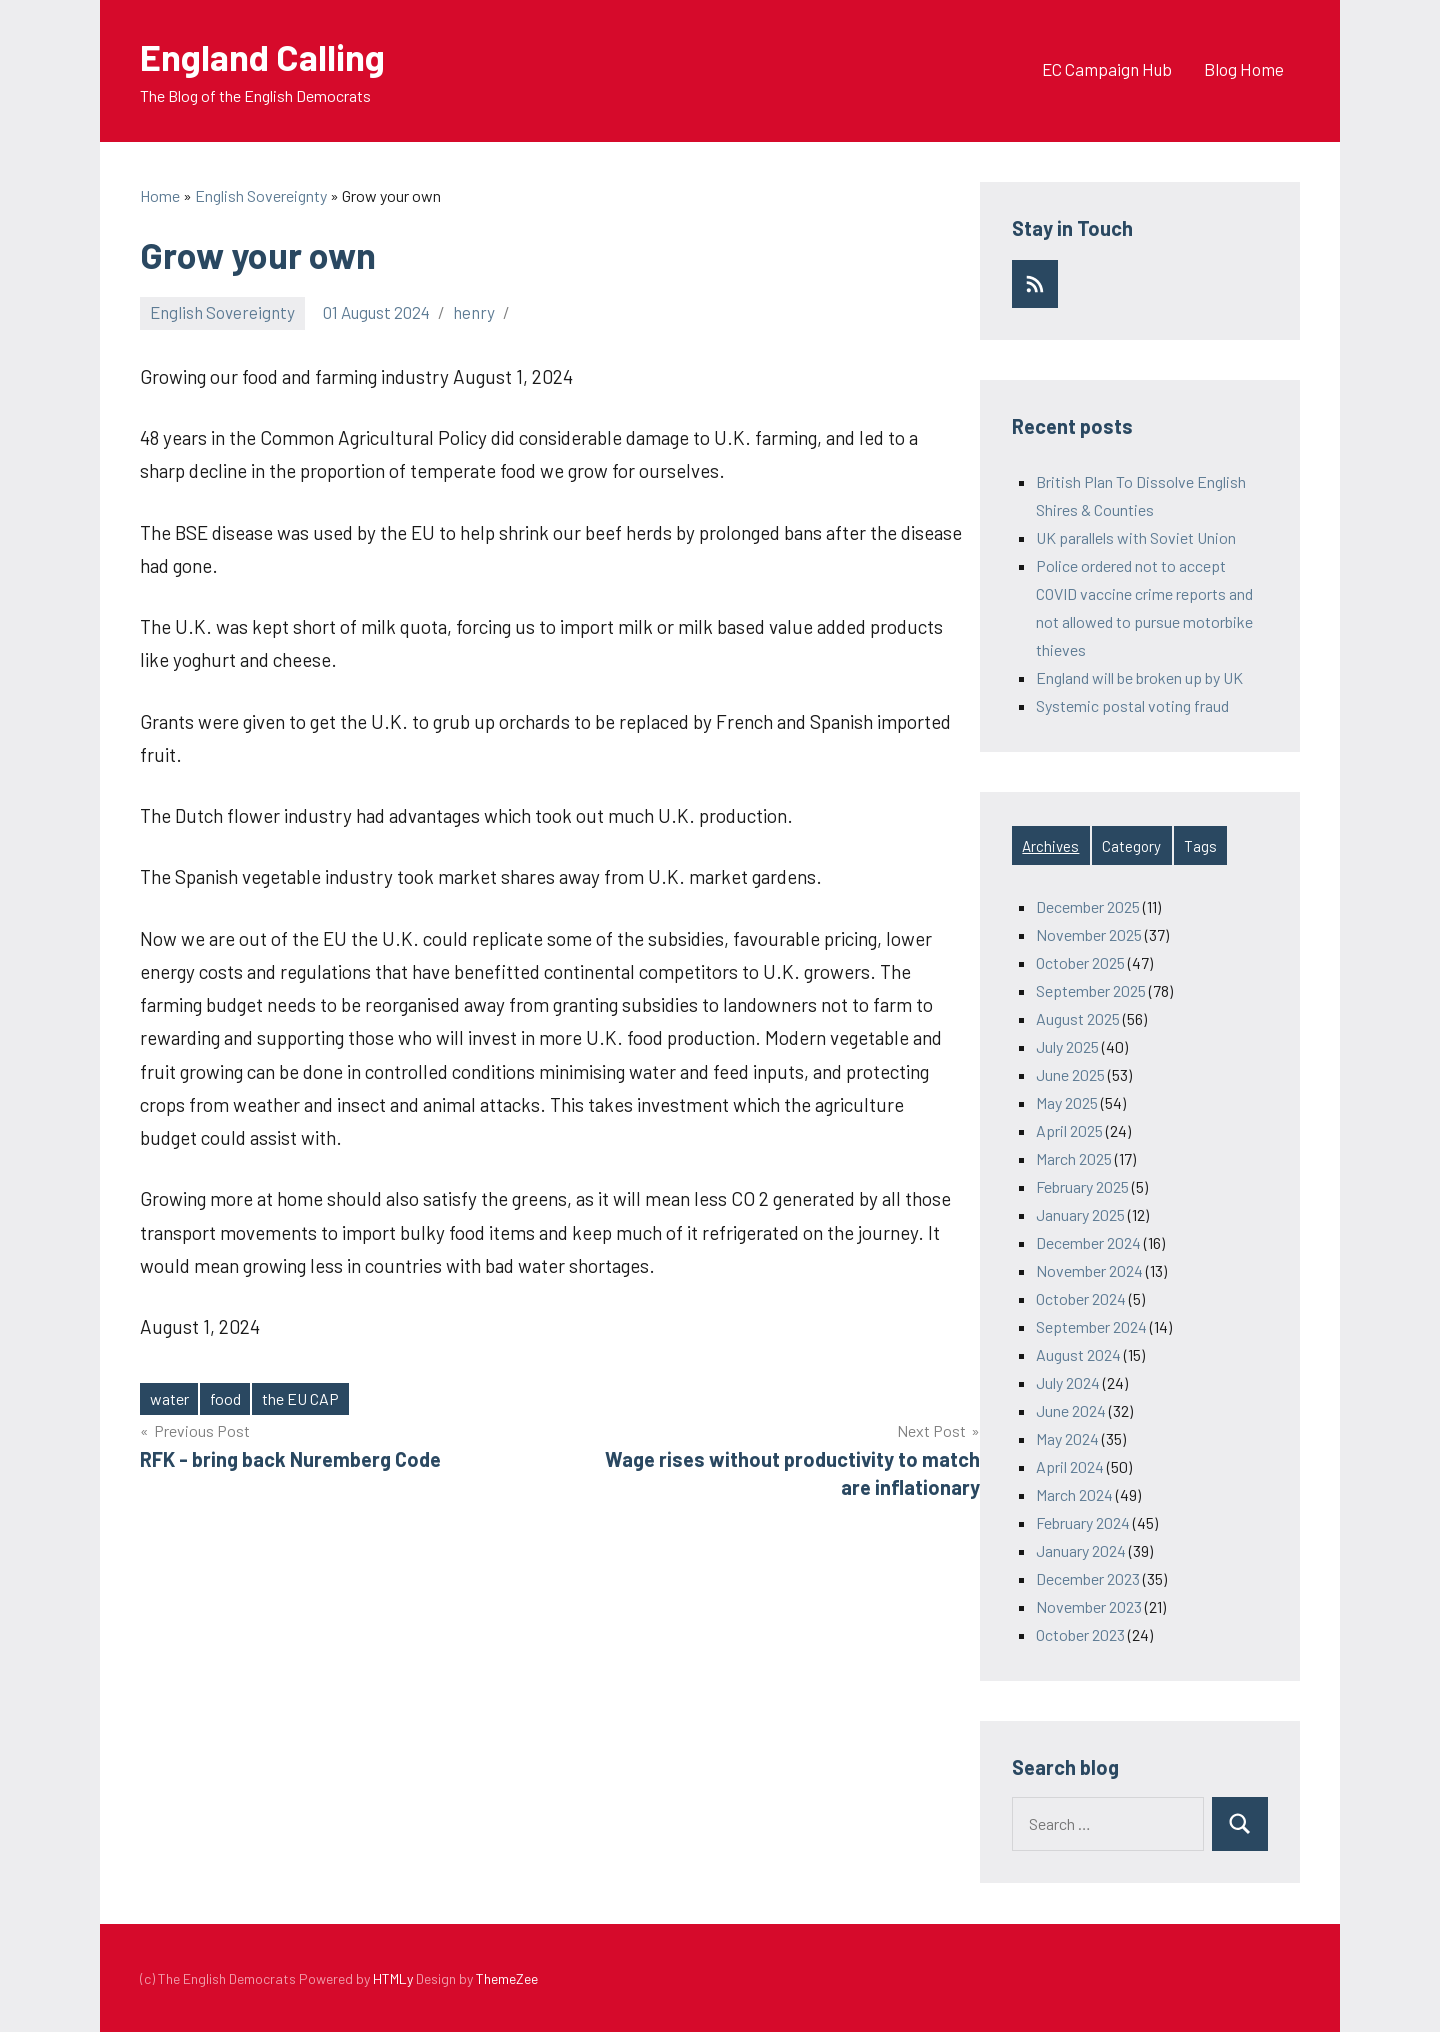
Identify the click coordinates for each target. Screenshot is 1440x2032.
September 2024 (1091, 1326)
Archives (1050, 846)
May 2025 (1067, 1102)
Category (1131, 846)
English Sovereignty (222, 312)
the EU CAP (300, 1398)
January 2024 (1081, 1550)
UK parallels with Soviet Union (1136, 537)
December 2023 (1088, 1578)
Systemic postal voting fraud (1132, 705)
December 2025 (1088, 906)
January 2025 (1080, 1214)
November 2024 (1089, 1270)
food (225, 1398)
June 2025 (1070, 1074)
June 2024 (1071, 1410)
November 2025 (1089, 934)
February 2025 (1082, 1186)
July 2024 (1068, 1382)
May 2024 (1067, 1438)
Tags (1200, 846)
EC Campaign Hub (1107, 69)
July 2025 (1067, 1046)
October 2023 (1080, 1634)
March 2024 (1074, 1494)
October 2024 (1081, 1298)
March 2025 (1074, 1158)
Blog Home (1244, 69)
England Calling (262, 56)
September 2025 (1091, 990)
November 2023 (1089, 1606)
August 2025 (1078, 1018)
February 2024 (1083, 1522)
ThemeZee (507, 1978)
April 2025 (1069, 1130)
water (169, 1398)
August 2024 (1078, 1354)
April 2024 (1070, 1466)
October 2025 (1080, 962)
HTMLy (393, 1978)
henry (474, 312)
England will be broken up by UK (1139, 677)
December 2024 (1088, 1242)
